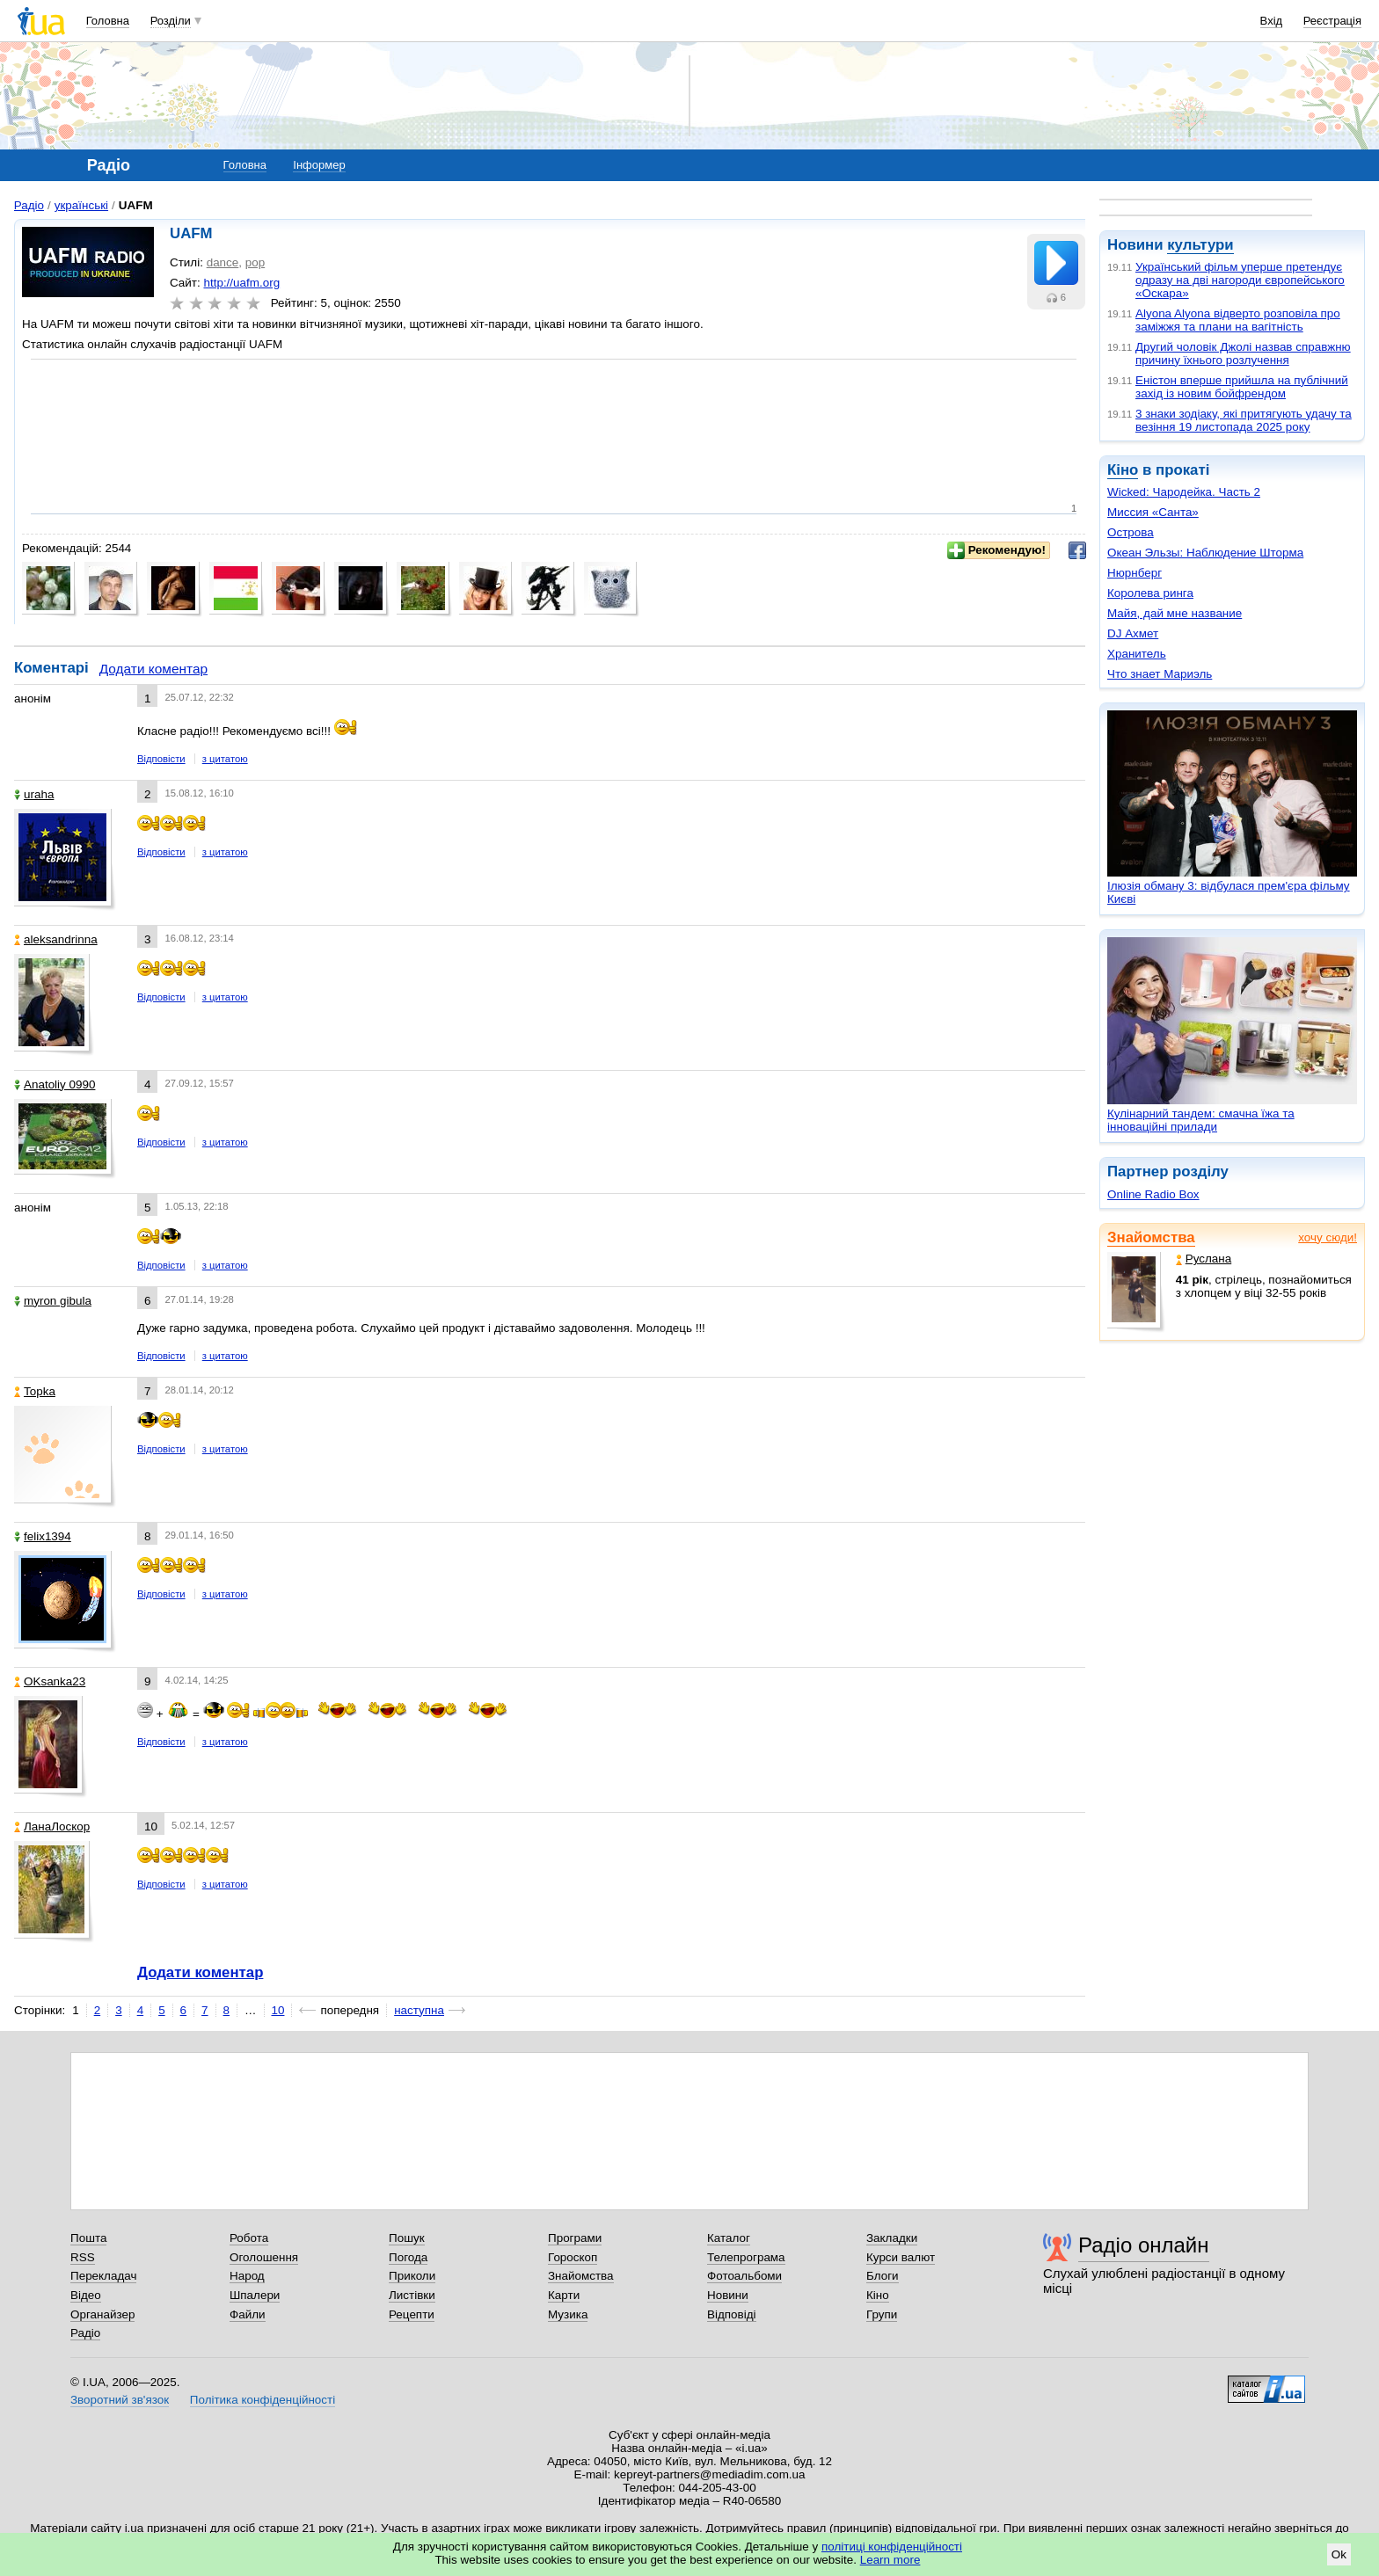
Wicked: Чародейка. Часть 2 (1183, 491)
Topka (34, 1391)
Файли (248, 2314)
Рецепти (411, 2314)
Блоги (882, 2275)
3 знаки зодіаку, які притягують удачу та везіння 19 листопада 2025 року (1243, 420)
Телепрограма (746, 2257)
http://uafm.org (241, 282)
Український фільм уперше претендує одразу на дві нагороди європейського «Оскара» (1240, 280)
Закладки (891, 2238)
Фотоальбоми (744, 2275)
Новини (727, 2295)
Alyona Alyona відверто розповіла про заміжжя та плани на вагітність (1237, 320)
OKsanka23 (49, 1681)
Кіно (1122, 470)
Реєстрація (1332, 20)
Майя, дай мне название (1174, 613)
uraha (34, 794)
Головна (107, 20)
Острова (1130, 532)
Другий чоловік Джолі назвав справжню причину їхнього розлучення (1243, 353)
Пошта (88, 2238)
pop (255, 262)
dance (223, 262)
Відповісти (161, 758)
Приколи (412, 2275)
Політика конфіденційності (262, 2399)
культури (1200, 244)
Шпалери (255, 2295)
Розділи (170, 20)
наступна (419, 2010)
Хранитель (1136, 653)
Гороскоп (572, 2257)
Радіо (29, 205)
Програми (575, 2238)
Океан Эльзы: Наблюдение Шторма (1205, 552)
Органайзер (102, 2314)
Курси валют (900, 2257)
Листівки (412, 2295)
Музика (567, 2314)
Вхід (1271, 20)
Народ (247, 2275)
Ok (1339, 2554)
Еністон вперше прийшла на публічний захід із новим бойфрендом (1241, 387)
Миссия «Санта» (1153, 512)
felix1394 (42, 1536)
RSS (82, 2257)
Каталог (728, 2238)
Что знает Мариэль (1159, 673)
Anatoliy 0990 (54, 1084)
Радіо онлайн (1143, 2245)
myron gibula (52, 1300)
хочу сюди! (1327, 1237)
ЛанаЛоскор (52, 1826)
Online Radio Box (1153, 1194)
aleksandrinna (56, 939)
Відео (85, 2295)
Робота (249, 2238)
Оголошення (264, 2257)
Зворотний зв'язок (119, 2399)
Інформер (319, 164)
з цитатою (225, 758)
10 (278, 2010)
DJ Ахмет (1132, 633)
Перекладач (103, 2275)
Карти (564, 2295)
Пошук (407, 2238)
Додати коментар (153, 668)
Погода (408, 2257)
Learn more (890, 2559)
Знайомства (1151, 1237)
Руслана (1203, 1258)
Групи (881, 2314)
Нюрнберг (1134, 572)
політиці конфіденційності (891, 2546)
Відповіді (731, 2314)
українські (81, 205)
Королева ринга (1150, 593)
